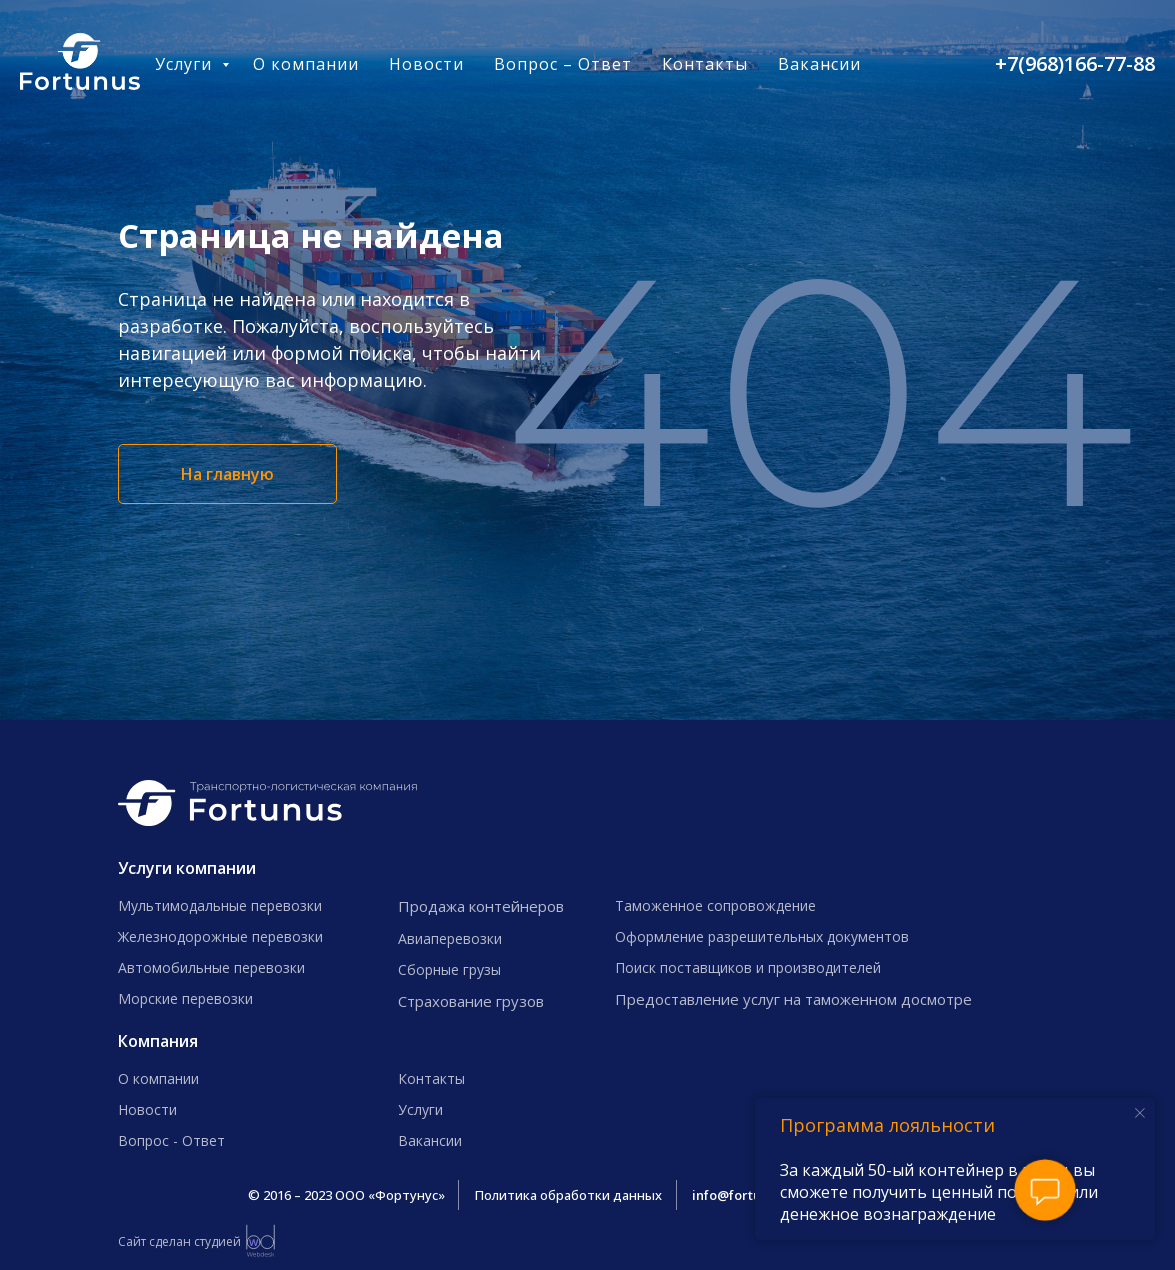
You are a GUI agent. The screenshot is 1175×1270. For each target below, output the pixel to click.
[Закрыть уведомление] (1140, 1113)
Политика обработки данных (568, 1195)
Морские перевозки (185, 998)
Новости (426, 64)
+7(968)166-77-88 (1075, 63)
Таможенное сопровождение (715, 905)
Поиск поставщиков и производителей (748, 967)
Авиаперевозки (450, 938)
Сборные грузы (449, 969)
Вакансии (819, 64)
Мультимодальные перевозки (220, 905)
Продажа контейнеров (481, 906)
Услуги (186, 64)
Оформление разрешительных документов (762, 936)
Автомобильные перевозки (211, 967)
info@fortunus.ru (746, 1195)
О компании (306, 64)
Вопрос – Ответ (563, 64)
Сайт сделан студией (179, 1241)
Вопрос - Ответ (171, 1140)
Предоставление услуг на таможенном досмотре (793, 999)
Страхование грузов (471, 1001)
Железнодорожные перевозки (220, 936)
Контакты (705, 64)
